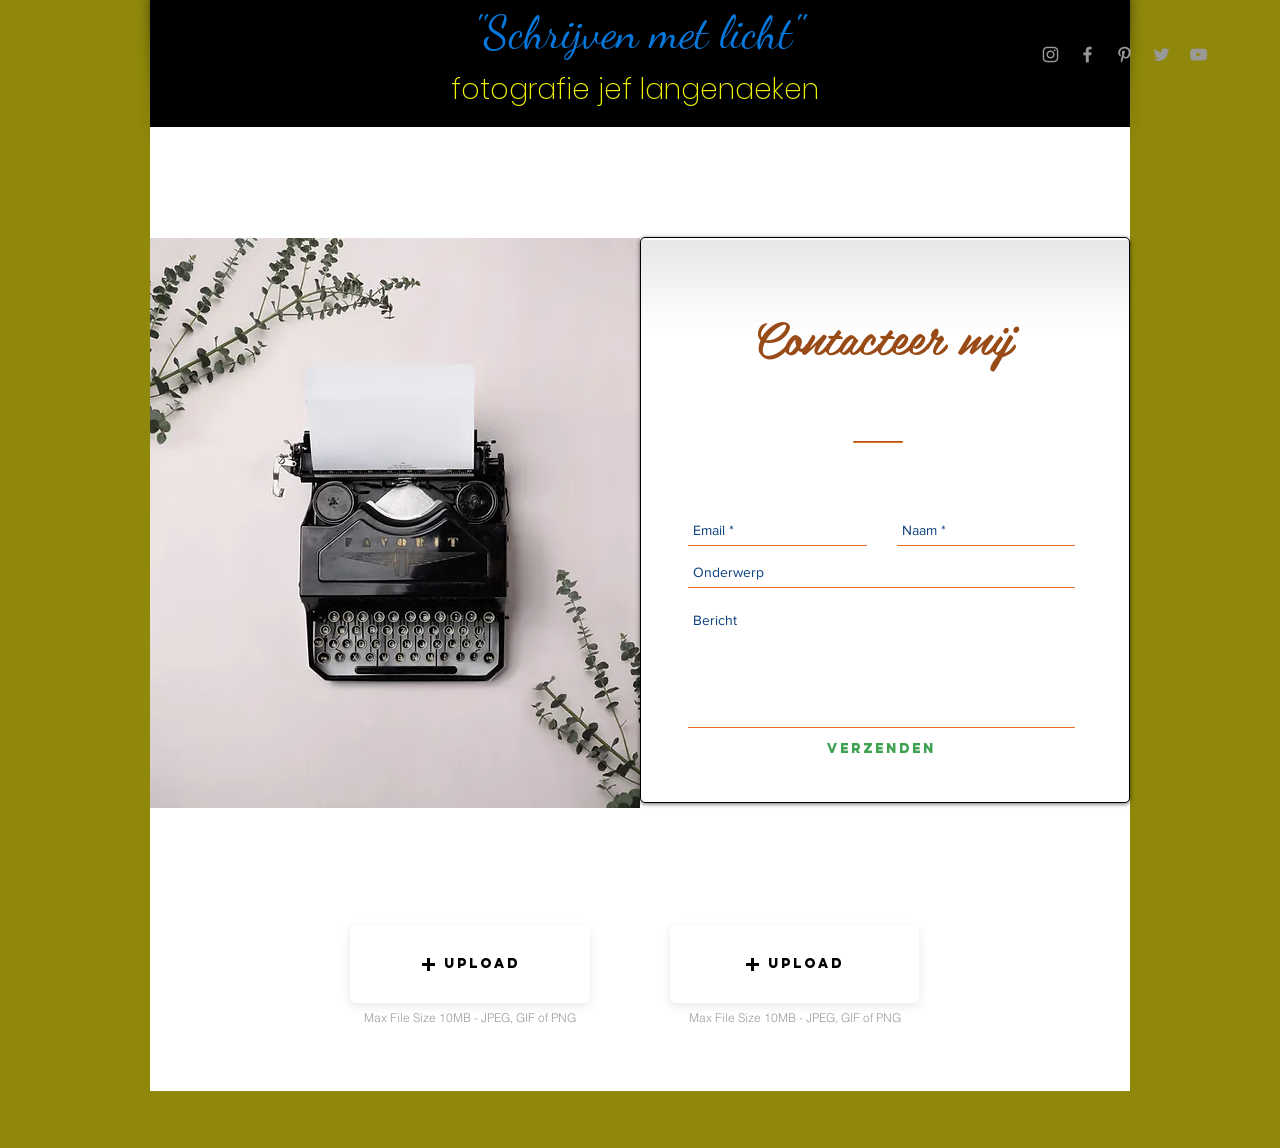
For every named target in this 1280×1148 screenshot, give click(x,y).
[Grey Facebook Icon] (1087, 54)
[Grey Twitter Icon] (1161, 54)
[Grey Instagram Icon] (1050, 54)
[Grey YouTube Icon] (1198, 54)
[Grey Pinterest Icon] (1124, 54)
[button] (470, 964)
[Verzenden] (881, 749)
